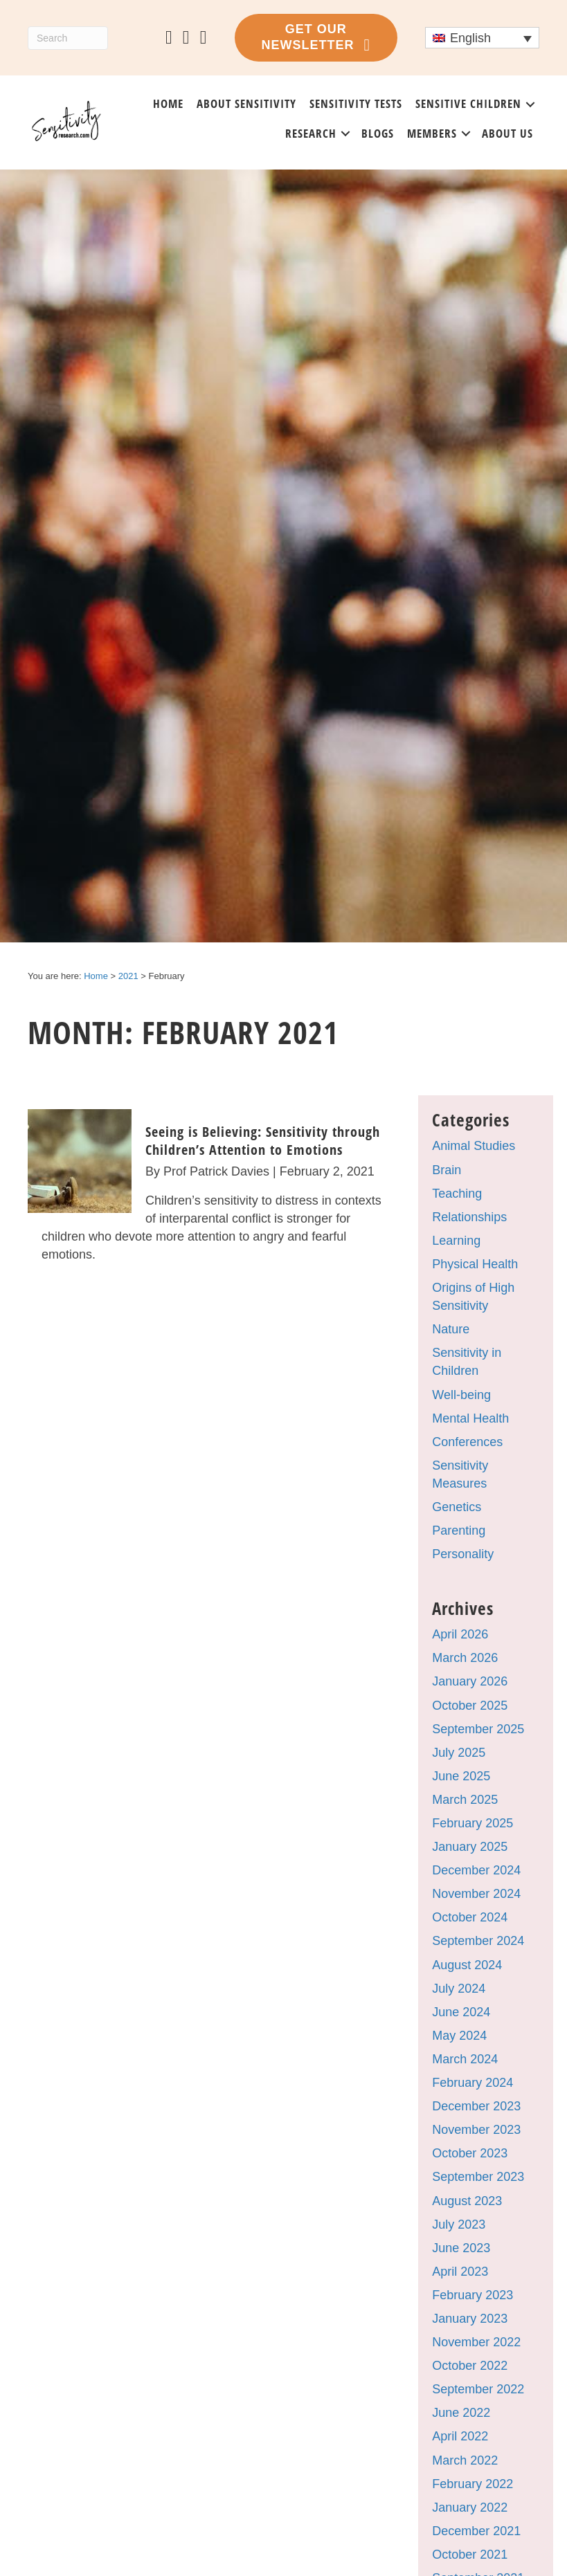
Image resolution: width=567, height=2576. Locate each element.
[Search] (68, 38)
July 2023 (458, 2224)
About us (507, 133)
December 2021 (476, 2531)
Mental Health (470, 1418)
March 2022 (465, 2460)
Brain (446, 1170)
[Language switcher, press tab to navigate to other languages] (482, 37)
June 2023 (461, 2248)
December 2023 (476, 2106)
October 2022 (469, 2366)
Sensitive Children (468, 103)
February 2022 (472, 2484)
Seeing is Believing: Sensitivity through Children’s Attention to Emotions (262, 1140)
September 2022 (478, 2389)
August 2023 (467, 2201)
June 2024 (461, 2012)
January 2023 (469, 2319)
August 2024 (467, 1965)
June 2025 (461, 1776)
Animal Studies (473, 1146)
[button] (530, 104)
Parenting (458, 1530)
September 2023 (478, 2177)
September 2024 (478, 1941)
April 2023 (460, 2271)
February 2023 (472, 2295)
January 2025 (469, 1847)
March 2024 (465, 2059)
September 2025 (478, 1729)
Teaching (457, 1193)
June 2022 (461, 2413)
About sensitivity (246, 103)
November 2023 (476, 2130)
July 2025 (458, 1753)
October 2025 (469, 1705)
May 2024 (459, 2036)
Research (310, 133)
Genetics (456, 1507)
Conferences (467, 1442)
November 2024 (476, 1894)
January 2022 (469, 2507)
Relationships (469, 1217)
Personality (463, 1554)
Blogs (377, 133)
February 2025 (472, 1823)
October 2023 (469, 2153)
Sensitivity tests (355, 103)
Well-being (461, 1395)
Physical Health (475, 1264)
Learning (456, 1241)
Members (432, 133)
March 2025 (465, 1800)
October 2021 (469, 2554)
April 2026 (460, 1634)
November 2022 (476, 2342)
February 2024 (472, 2083)
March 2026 (465, 1658)
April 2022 (460, 2436)
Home (168, 103)
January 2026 (469, 1681)
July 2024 (458, 1988)
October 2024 (469, 1917)
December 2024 (476, 1870)
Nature (450, 1329)
